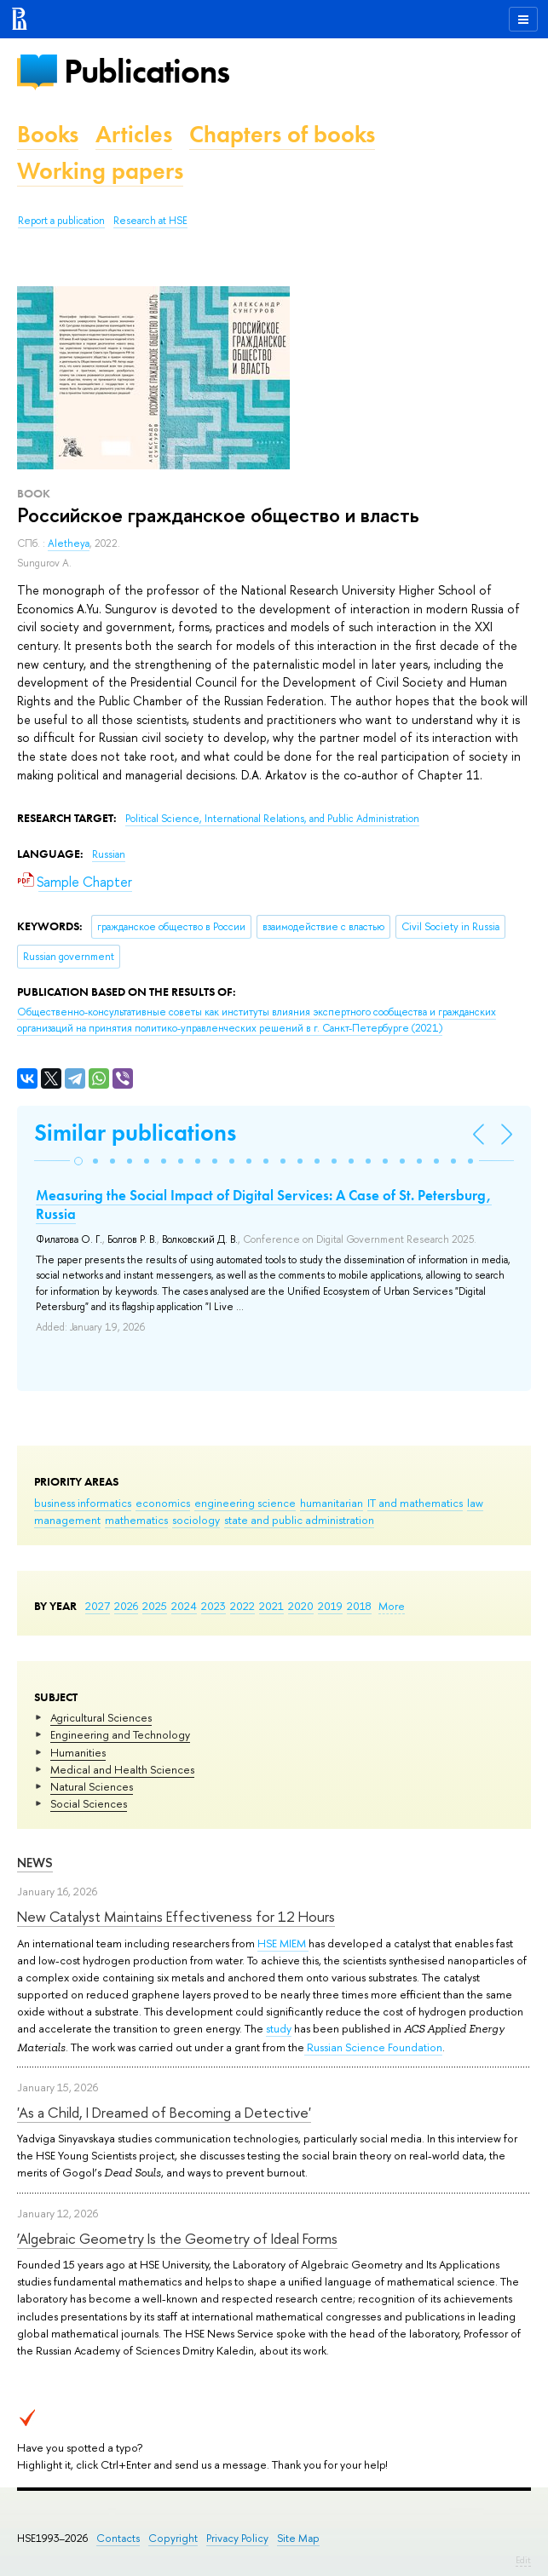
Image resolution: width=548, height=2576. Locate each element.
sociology (196, 1519)
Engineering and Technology (120, 1734)
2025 (154, 1605)
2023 (213, 1605)
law (475, 1502)
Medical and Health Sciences (122, 1769)
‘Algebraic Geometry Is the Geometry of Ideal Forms (177, 2238)
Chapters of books (282, 134)
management (67, 1519)
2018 (359, 1605)
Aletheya (68, 543)
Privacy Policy (237, 2538)
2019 (330, 1605)
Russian (108, 854)
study (278, 2028)
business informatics (82, 1502)
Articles (133, 134)
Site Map (298, 2538)
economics (163, 1502)
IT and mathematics (415, 1502)
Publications (146, 71)
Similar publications (135, 1132)
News (35, 1863)
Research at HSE (150, 220)
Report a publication (61, 220)
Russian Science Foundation (373, 2047)
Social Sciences (88, 1803)
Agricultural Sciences (101, 1717)
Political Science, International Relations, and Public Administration (272, 818)
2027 (97, 1605)
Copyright (173, 2538)
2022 (242, 1605)
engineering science (245, 1502)
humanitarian (331, 1502)
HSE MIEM (283, 1943)
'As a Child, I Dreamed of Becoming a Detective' (164, 2112)
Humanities (78, 1752)
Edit (523, 2560)
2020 (301, 1605)
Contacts (118, 2538)
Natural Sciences (91, 1786)
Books (47, 134)
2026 (126, 1605)
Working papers (100, 171)
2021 (271, 1605)
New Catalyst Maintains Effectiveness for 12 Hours (176, 1916)
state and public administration (299, 1519)
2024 (184, 1605)
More (391, 1605)
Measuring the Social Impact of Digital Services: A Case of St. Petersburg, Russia (264, 1204)
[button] (78, 1161)
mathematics (136, 1519)
